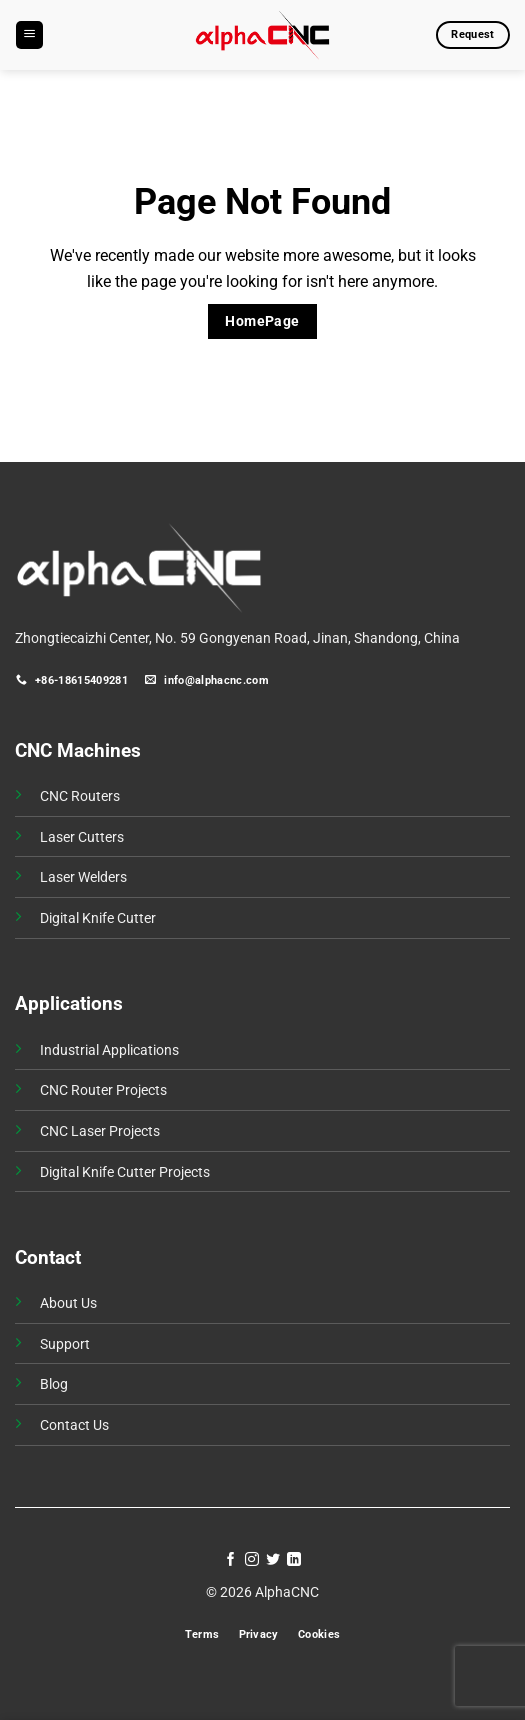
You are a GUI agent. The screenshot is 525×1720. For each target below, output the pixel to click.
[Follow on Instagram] (252, 1560)
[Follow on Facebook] (231, 1560)
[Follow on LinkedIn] (294, 1560)
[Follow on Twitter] (273, 1560)
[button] (29, 35)
